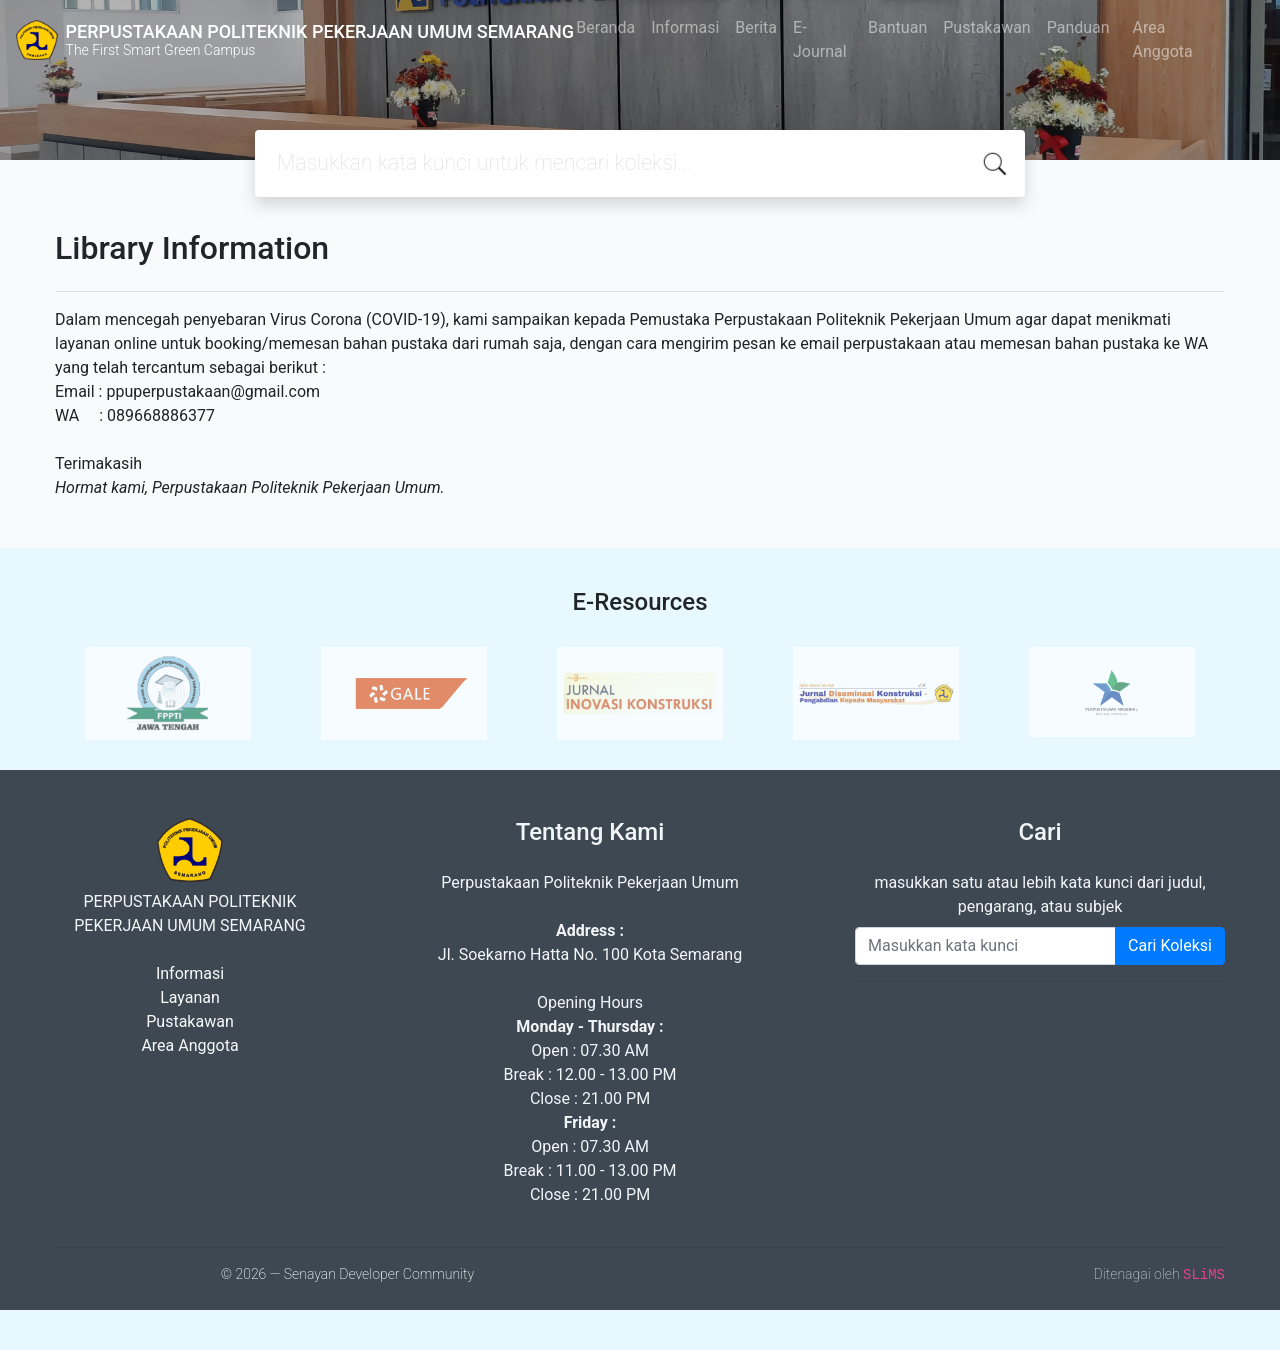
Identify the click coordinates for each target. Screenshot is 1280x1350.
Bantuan (897, 27)
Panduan (1078, 27)
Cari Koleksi (1170, 945)
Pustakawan (986, 27)
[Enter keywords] (985, 946)
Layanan (190, 997)
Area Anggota (1162, 39)
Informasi (685, 27)
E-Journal (820, 39)
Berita (756, 27)
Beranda (605, 27)
